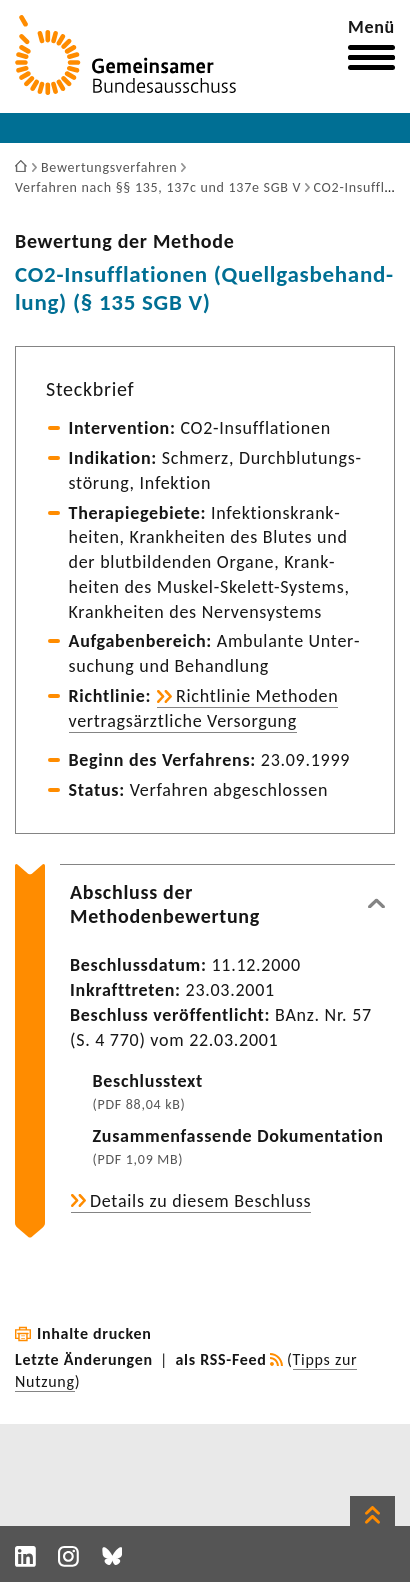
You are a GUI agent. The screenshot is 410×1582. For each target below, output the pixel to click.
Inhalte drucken (94, 1333)
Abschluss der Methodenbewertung (165, 904)
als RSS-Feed (221, 1359)
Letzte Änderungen (84, 1359)
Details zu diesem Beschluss (200, 1201)
